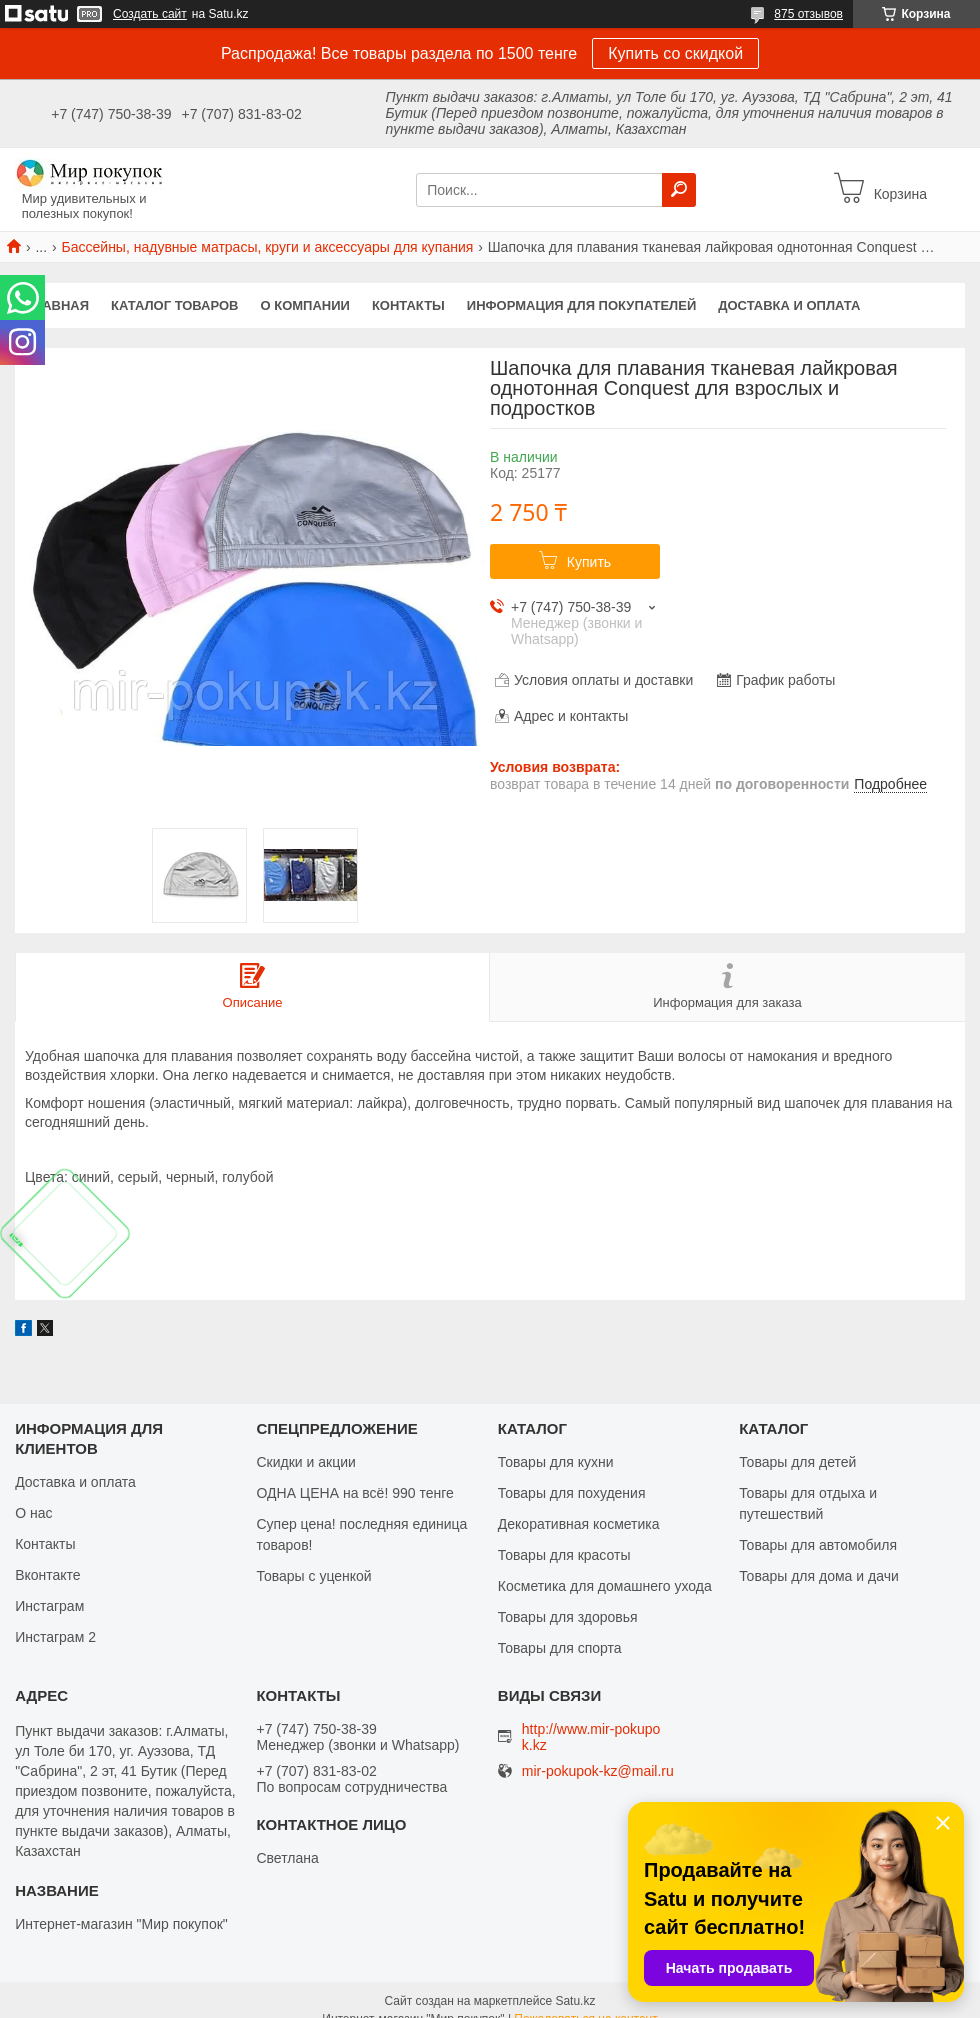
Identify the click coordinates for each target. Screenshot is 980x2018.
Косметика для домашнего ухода (605, 1586)
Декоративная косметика (579, 1524)
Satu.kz (575, 2001)
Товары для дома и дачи (819, 1576)
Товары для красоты (564, 1555)
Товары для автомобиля (818, 1545)
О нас (33, 1513)
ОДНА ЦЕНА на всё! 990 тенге (354, 1493)
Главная (57, 305)
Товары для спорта (560, 1648)
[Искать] (679, 190)
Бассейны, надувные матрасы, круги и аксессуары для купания (268, 247)
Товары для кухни (556, 1462)
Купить (589, 562)
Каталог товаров (174, 305)
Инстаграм (49, 1606)
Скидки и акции (305, 1462)
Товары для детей (797, 1462)
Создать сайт (150, 14)
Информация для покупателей (581, 305)
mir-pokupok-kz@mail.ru (598, 1771)
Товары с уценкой (313, 1576)
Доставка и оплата (789, 305)
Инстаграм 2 (55, 1637)
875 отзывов (808, 14)
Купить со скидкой (675, 53)
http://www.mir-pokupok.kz (591, 1737)
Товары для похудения (572, 1493)
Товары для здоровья (568, 1617)
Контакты (408, 305)
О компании (305, 305)
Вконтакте (48, 1575)
